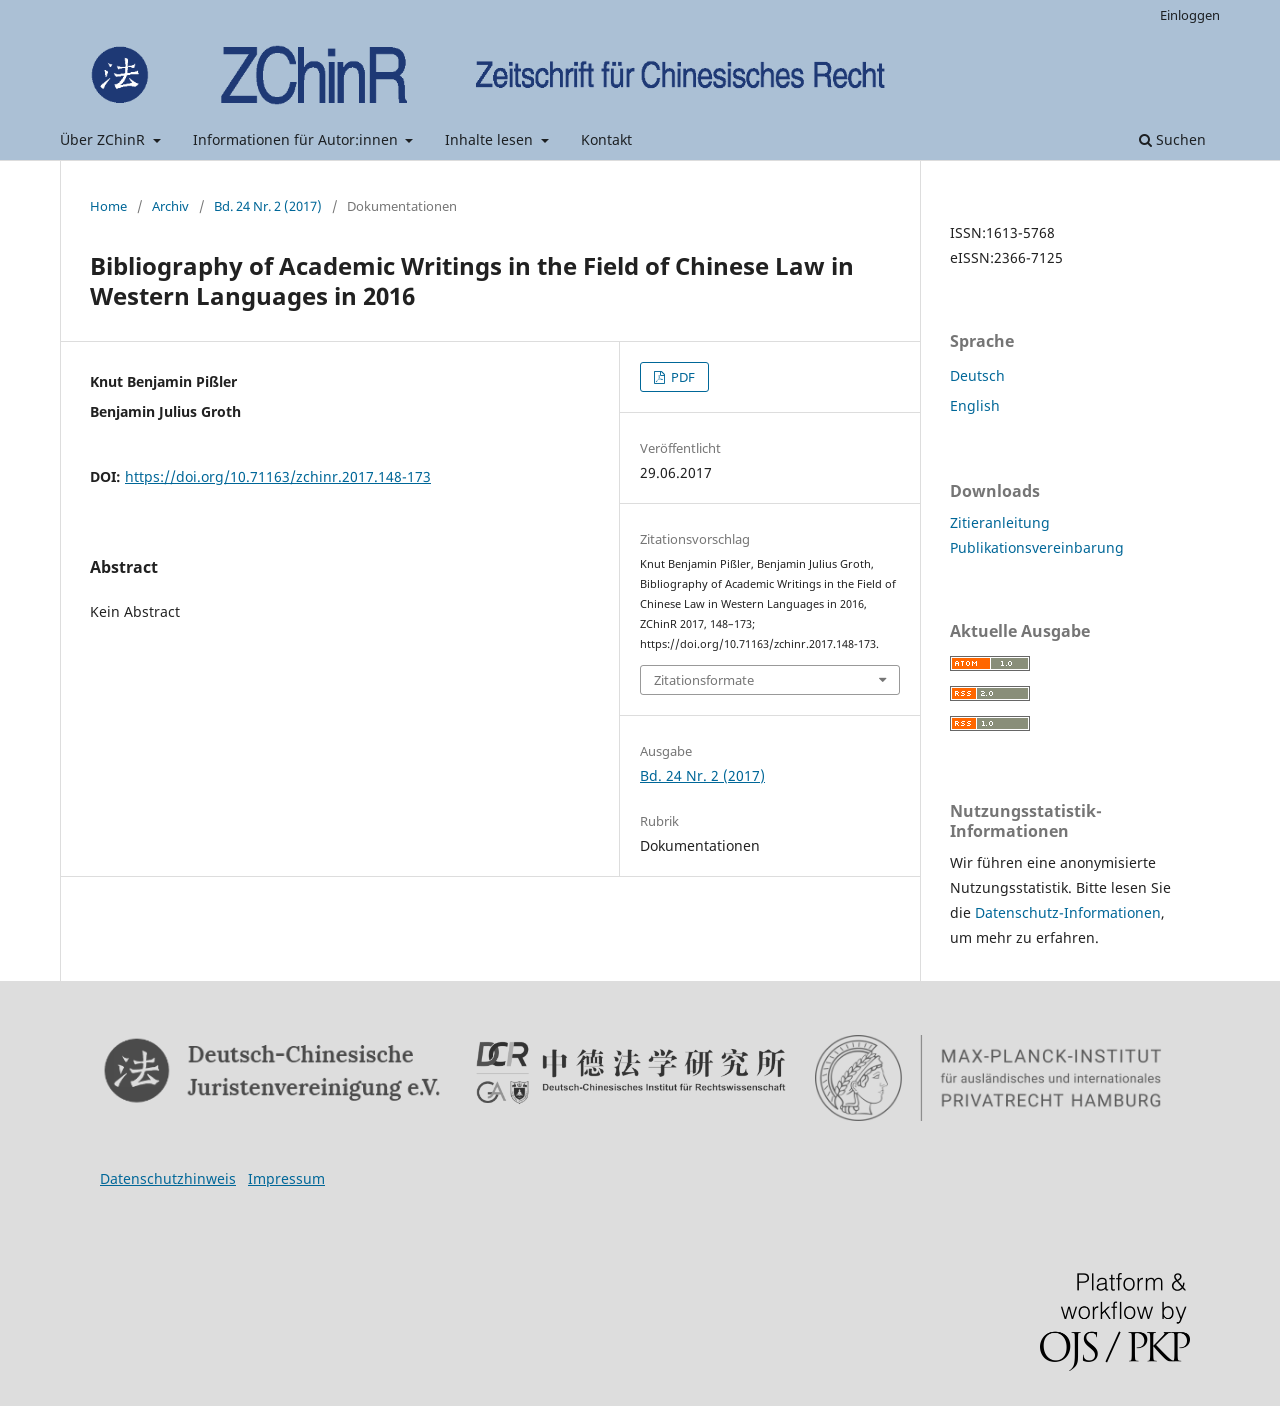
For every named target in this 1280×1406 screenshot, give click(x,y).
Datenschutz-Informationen (1068, 912)
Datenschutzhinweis (168, 1178)
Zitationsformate (704, 680)
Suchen (1172, 139)
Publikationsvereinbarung (1037, 547)
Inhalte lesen (491, 139)
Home (108, 206)
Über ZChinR (104, 139)
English (975, 405)
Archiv (170, 206)
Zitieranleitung (1000, 522)
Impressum (286, 1178)
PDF (681, 377)
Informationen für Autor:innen (297, 139)
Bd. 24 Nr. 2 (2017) (268, 206)
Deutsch (977, 375)
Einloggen (1190, 15)
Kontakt (606, 139)
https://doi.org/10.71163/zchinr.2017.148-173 (278, 476)
